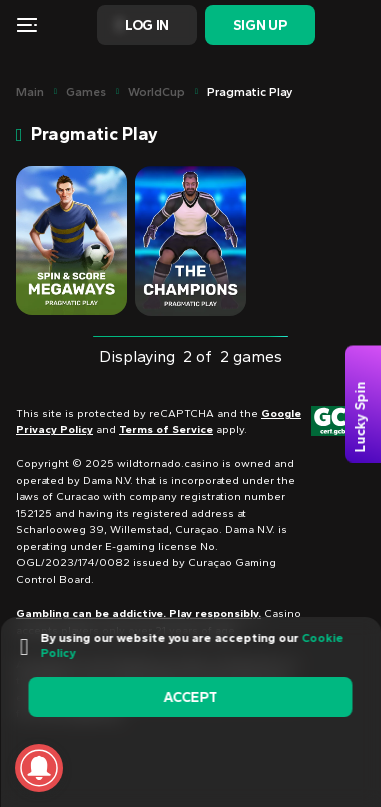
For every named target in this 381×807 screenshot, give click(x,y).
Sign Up (259, 25)
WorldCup (156, 92)
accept (190, 697)
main (30, 92)
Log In (147, 25)
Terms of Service (166, 429)
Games (86, 92)
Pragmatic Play (249, 92)
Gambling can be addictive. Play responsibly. (138, 613)
